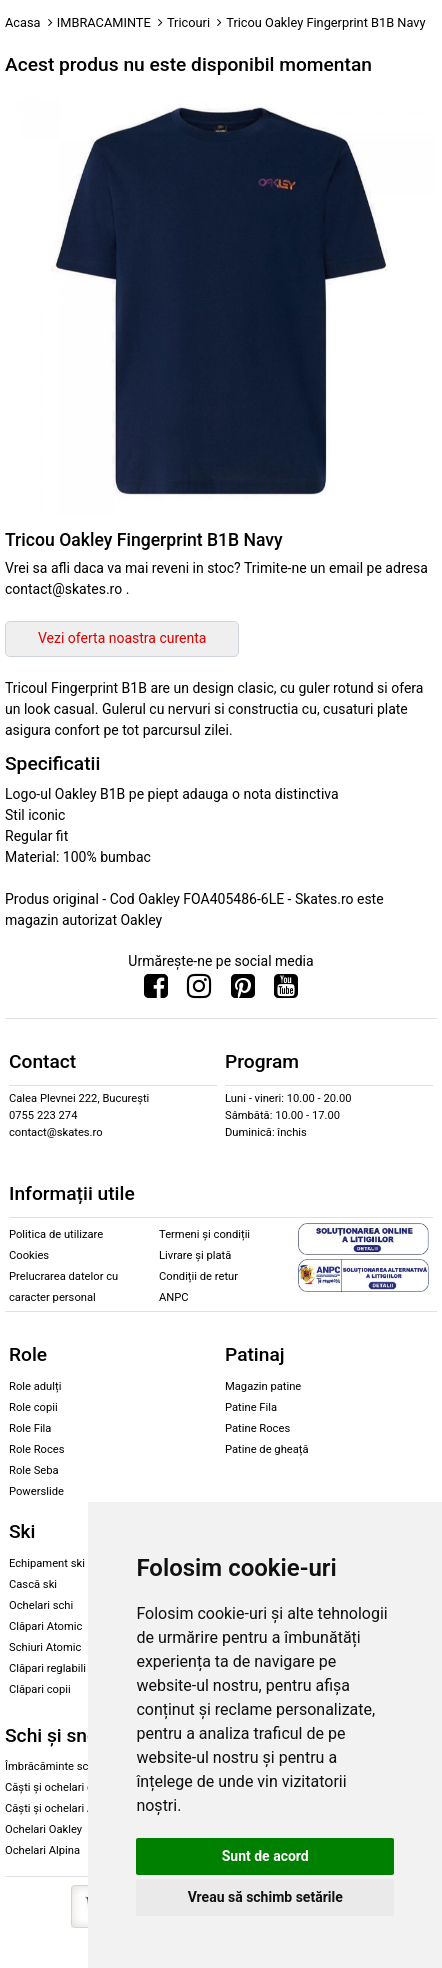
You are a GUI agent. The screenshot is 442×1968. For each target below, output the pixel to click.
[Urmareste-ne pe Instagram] (199, 991)
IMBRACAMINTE (104, 22)
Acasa (23, 22)
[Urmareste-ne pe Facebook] (156, 991)
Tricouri (188, 22)
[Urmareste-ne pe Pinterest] (243, 991)
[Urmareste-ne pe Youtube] (286, 991)
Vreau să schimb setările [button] (265, 1897)
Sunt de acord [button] (265, 1856)
